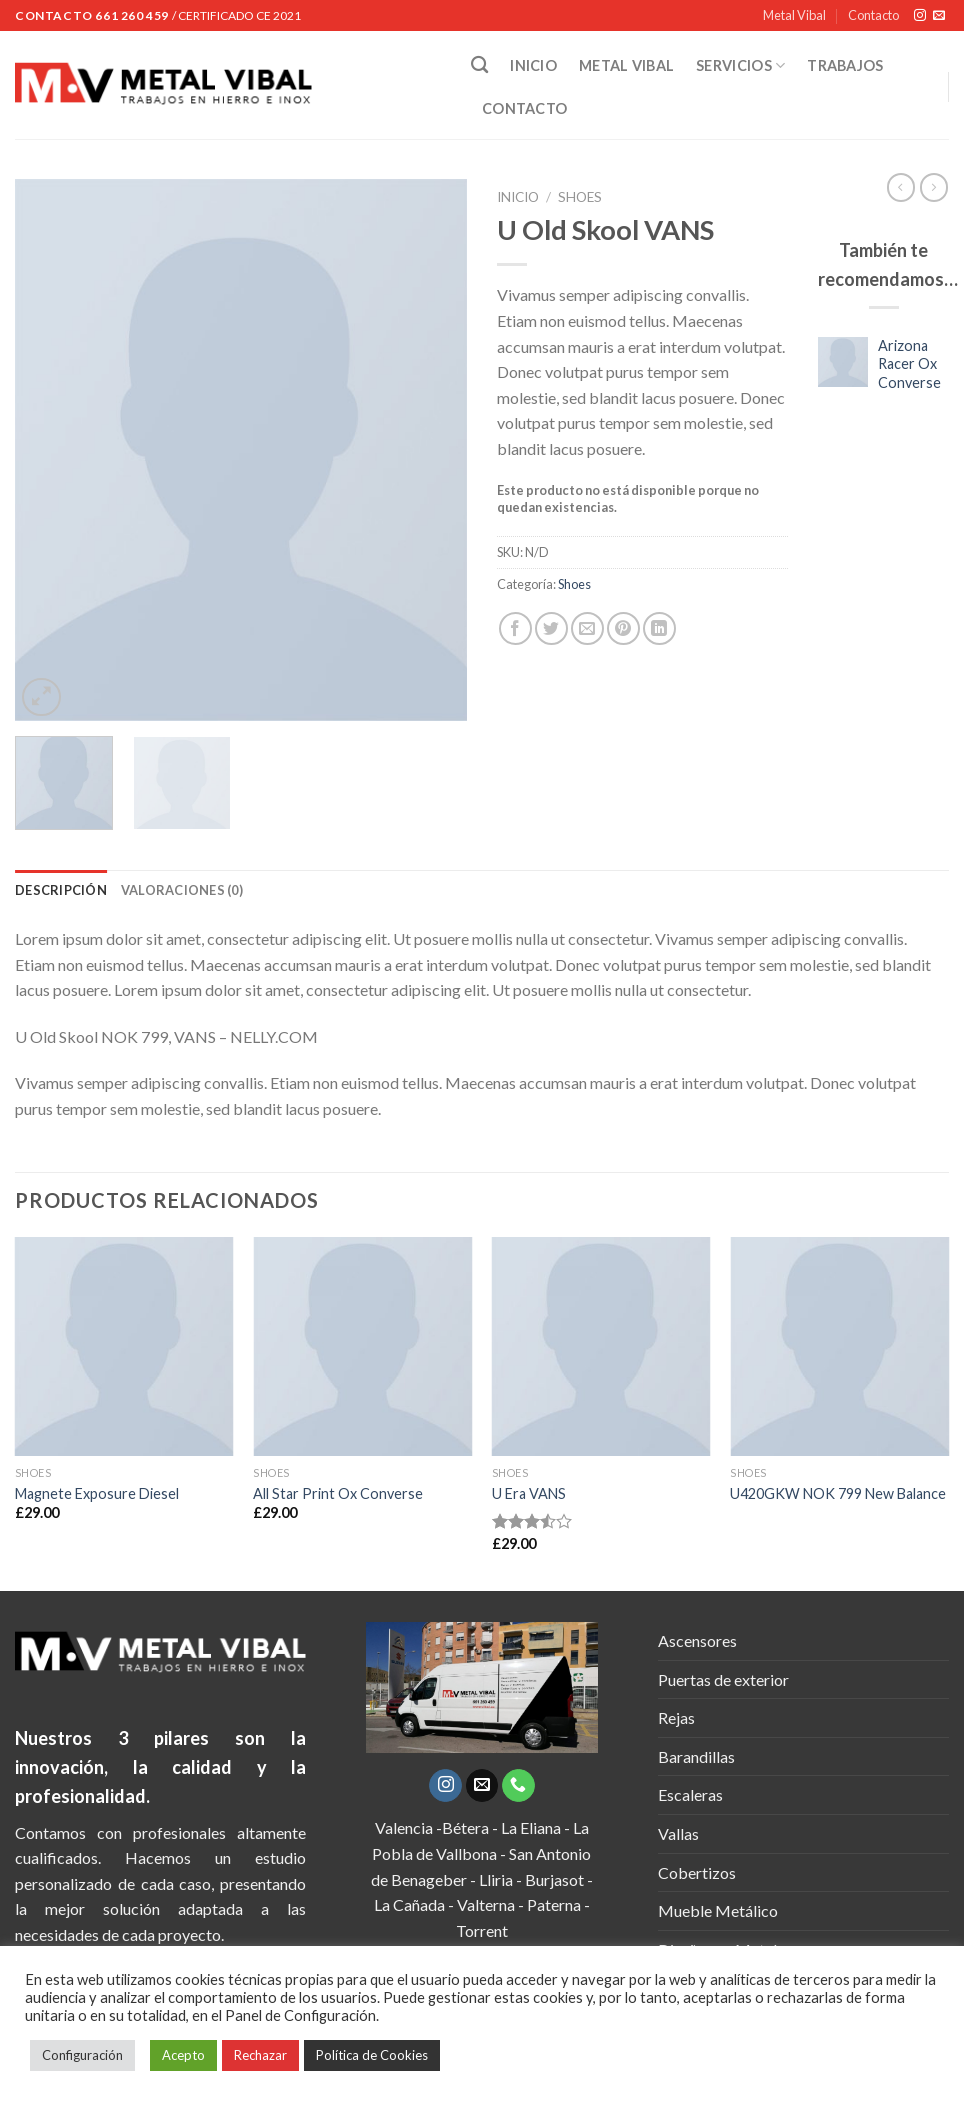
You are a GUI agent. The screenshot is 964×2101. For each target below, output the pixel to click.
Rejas (676, 1717)
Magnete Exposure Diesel (97, 1493)
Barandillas (696, 1756)
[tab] (61, 890)
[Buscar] (479, 65)
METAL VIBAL (626, 65)
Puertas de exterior (723, 1679)
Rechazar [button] (260, 2055)
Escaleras (690, 1794)
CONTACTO (524, 108)
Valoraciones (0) (182, 890)
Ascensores (697, 1640)
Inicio (518, 197)
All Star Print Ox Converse (338, 1493)
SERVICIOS (740, 65)
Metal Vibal (794, 15)
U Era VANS (529, 1493)
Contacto (873, 15)
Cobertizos (697, 1872)
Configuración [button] (82, 2055)
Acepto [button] (183, 2055)
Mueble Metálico (718, 1910)
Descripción (61, 890)
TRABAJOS (845, 65)
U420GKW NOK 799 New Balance (838, 1493)
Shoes (580, 197)
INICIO (533, 65)
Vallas (678, 1833)
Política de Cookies (372, 2055)
